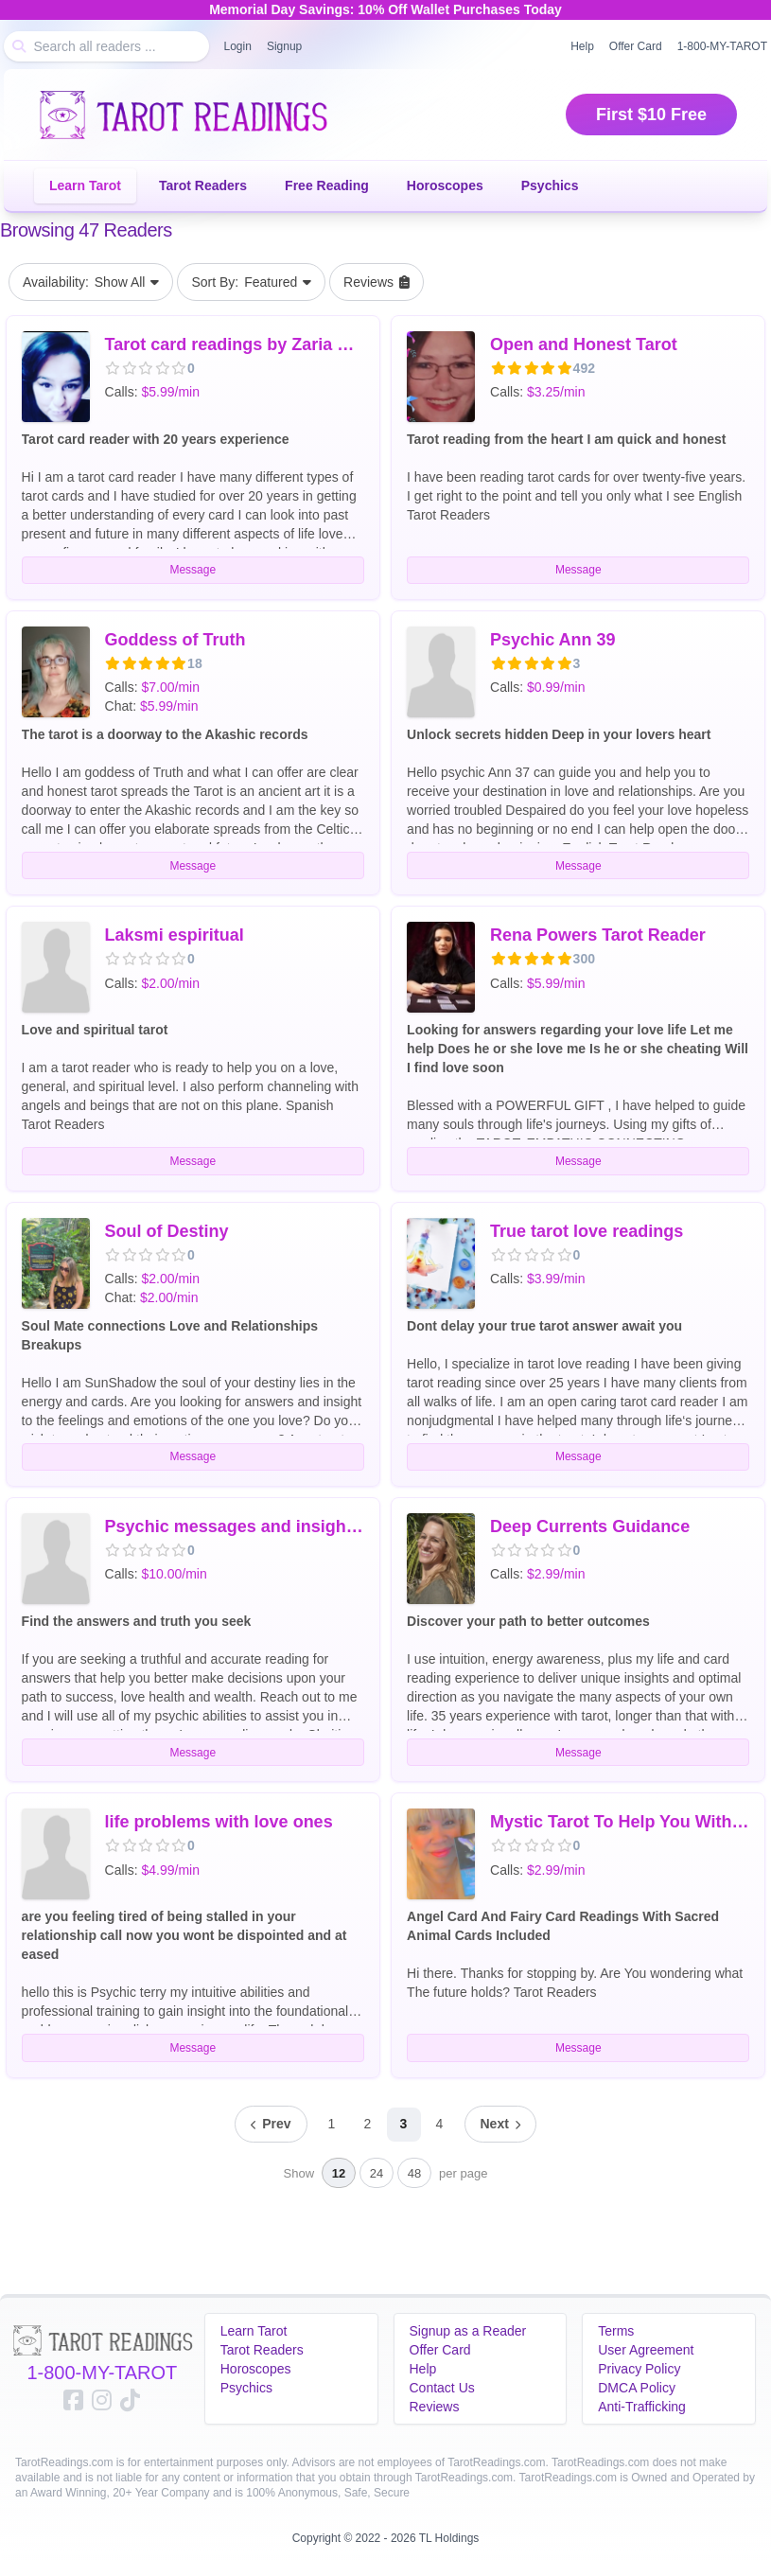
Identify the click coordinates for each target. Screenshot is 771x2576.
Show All (91, 282)
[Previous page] (271, 2124)
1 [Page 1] (332, 2123)
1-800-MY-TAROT (101, 2372)
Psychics (550, 185)
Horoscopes (445, 185)
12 (338, 2173)
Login (238, 46)
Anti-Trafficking (642, 2406)
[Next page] (500, 2124)
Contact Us (442, 2387)
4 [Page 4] (440, 2123)
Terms (616, 2330)
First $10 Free (651, 114)
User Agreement (645, 2349)
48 (414, 2173)
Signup (284, 46)
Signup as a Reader (468, 2330)
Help (582, 46)
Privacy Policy (639, 2368)
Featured (251, 282)
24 (376, 2173)
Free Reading (327, 185)
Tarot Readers (203, 185)
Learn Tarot (85, 185)
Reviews (435, 2406)
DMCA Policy (636, 2387)
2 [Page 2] (368, 2123)
